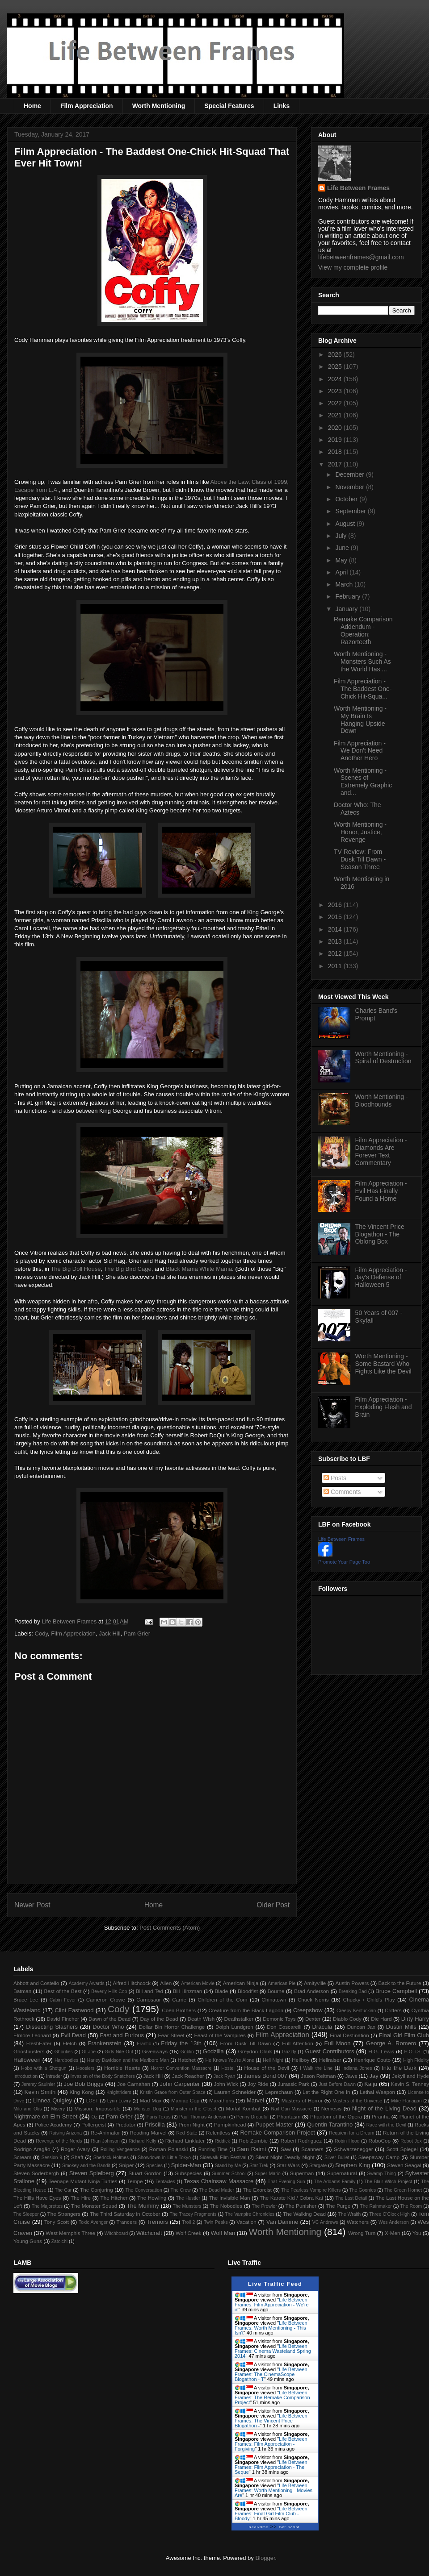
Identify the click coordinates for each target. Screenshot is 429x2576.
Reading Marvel (148, 2132)
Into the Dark (399, 2067)
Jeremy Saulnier (38, 2084)
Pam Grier (137, 1633)
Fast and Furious (122, 2035)
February (348, 596)
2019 (336, 439)
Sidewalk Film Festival (223, 2157)
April (342, 572)
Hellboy (300, 2060)
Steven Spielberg (91, 2173)
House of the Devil (266, 2068)
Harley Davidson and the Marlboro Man (128, 2060)
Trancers (127, 2222)
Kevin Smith (40, 2092)
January (347, 608)
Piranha (381, 2116)
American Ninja (240, 1983)
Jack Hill (109, 1633)
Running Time (212, 2149)
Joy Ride (258, 2084)
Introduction (25, 2076)
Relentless (218, 2132)
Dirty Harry (415, 2018)
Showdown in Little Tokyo (164, 2157)
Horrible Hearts (122, 2068)
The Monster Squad (94, 2206)
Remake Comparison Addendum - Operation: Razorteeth (363, 630)
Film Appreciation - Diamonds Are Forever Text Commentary (381, 1151)
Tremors (157, 2221)
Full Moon (337, 2043)
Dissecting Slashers (52, 2026)
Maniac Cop (185, 2100)
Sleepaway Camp (379, 2157)
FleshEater (39, 2043)
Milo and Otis (27, 2108)
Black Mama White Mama (199, 1268)
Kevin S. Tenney (410, 2084)
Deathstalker (238, 2019)
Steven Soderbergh (36, 2173)
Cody (41, 1633)
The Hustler (188, 2198)
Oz (94, 2116)
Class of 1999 (269, 482)
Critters (393, 2010)
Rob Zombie (253, 2140)
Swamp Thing (381, 2173)
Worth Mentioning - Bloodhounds (381, 1100)
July (341, 535)
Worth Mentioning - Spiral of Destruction (383, 1057)
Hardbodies (66, 2060)
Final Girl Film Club (404, 2035)
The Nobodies (226, 2206)
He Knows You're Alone (230, 2060)
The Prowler (264, 2206)
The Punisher (301, 2206)
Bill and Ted (149, 1991)
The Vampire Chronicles (249, 2214)
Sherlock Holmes (111, 2157)
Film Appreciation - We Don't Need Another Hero (360, 751)
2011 (336, 966)
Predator (125, 2124)
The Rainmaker (375, 2206)
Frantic (144, 2043)
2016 (336, 904)
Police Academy (53, 2124)
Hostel (227, 2068)
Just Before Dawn (337, 2084)
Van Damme (282, 2221)
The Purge (338, 2206)
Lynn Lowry (119, 2100)
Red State (187, 2133)
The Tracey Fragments (193, 2214)
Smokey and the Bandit (86, 2165)
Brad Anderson (311, 1991)
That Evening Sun (286, 2181)
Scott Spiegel (402, 2149)
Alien (166, 1983)
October (347, 499)
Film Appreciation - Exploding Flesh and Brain (383, 1407)
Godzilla (213, 2051)
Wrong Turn (361, 2233)
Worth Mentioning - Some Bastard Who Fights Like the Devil (383, 1364)
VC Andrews (325, 2222)
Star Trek (258, 2165)
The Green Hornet (403, 2190)
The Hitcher (114, 2198)
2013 (336, 941)
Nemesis (331, 2108)
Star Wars (288, 2165)
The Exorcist (257, 2190)
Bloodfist (248, 1991)
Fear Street (171, 2035)
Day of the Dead (159, 2019)
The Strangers (63, 2214)
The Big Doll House (75, 1268)
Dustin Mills (401, 2026)
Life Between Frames (358, 187)
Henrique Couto (372, 2060)
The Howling (151, 2198)
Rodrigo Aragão (31, 2149)
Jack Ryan (225, 2076)
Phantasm (289, 2116)
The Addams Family (334, 2181)
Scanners (312, 2149)
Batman (22, 1991)
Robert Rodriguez (301, 2140)
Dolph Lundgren (234, 2027)
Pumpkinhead (230, 2124)
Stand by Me (228, 2165)
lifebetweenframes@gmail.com (361, 257)
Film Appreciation (86, 105)
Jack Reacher (188, 2076)
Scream (22, 2157)
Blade (221, 1991)
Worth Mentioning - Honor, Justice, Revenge (360, 832)
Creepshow (308, 2010)
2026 (336, 354)
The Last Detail (351, 2198)
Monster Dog (147, 2108)
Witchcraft (149, 2233)
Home (32, 105)
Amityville (315, 1983)
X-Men (392, 2233)
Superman (302, 2173)
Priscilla (155, 2124)
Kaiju (370, 2084)
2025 (336, 366)
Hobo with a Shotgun (43, 2068)
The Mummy (142, 2205)
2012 (336, 953)
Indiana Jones (357, 2068)
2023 (336, 391)
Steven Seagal (404, 2165)
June (342, 547)
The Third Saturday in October (125, 2214)
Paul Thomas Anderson (203, 2116)
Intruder (54, 2076)
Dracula (322, 2026)
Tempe (135, 2181)
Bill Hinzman (187, 1991)
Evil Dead (73, 2035)
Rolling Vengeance (120, 2149)
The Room (411, 2206)
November (350, 487)
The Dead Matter (216, 2190)
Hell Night (273, 2060)
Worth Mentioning (158, 105)
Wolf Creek (189, 2233)
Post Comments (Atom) (169, 1927)
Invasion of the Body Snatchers (103, 2076)
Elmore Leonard (32, 2035)
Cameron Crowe (105, 1999)
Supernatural (342, 2173)
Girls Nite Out (119, 2051)
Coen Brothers (179, 2010)
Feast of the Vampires (220, 2035)
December (350, 474)
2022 (336, 403)
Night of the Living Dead (384, 2108)
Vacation (246, 2222)
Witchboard (116, 2233)
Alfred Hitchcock (132, 1983)
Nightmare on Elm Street (45, 2116)
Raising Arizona (65, 2133)
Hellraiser (330, 2060)
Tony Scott (56, 2222)
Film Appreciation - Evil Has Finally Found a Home (381, 1191)
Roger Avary (75, 2149)
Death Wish (201, 2019)
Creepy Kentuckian (356, 2010)
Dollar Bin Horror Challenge (172, 2027)
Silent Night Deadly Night (284, 2157)
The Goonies (362, 2190)
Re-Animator (105, 2132)
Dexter (312, 2019)
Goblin (187, 2051)
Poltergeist (93, 2124)
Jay (374, 2075)
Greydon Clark (255, 2051)
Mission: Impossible (97, 2108)
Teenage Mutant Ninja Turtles (83, 2181)
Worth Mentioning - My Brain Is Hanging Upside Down (360, 719)
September (351, 511)
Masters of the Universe (357, 2100)
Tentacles (165, 2181)
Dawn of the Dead (109, 2019)
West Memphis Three (70, 2233)
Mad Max (151, 2100)
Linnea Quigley (52, 2100)
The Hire (81, 2198)
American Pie (281, 1983)
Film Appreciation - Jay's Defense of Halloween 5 (381, 1277)
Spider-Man (186, 2165)
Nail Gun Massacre (291, 2108)
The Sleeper (26, 2214)
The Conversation (143, 2190)
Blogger (265, 2558)
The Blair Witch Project (388, 2181)
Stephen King (352, 2165)
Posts (335, 1478)
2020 (336, 427)
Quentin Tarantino (330, 2124)
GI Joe (89, 2051)
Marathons (221, 2100)
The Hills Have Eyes (37, 2198)
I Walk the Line (316, 2068)
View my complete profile (352, 267)
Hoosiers (85, 2068)
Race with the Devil (386, 2124)
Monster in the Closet (193, 2108)
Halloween (27, 2059)
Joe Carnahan (133, 2084)
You (416, 2233)
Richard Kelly (142, 2141)
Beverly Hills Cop (109, 1991)
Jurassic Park (293, 2084)
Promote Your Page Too (344, 1562)
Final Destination (349, 2035)
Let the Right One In (326, 2092)
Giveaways (155, 2051)
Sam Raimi (251, 2149)
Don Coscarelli (284, 2027)
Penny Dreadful (252, 2116)
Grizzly (289, 2051)
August (345, 523)
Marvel (255, 2100)
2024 (336, 379)
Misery (58, 2108)
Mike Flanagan (406, 2100)
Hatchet (186, 2060)
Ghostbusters (29, 2051)
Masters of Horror (302, 2100)
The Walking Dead (304, 2214)
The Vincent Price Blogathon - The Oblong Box (379, 1234)
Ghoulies (64, 2051)
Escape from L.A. (36, 490)
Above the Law (229, 482)
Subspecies (188, 2173)
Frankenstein (105, 2043)
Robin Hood (347, 2141)
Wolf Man (222, 2233)
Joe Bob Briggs (83, 2084)
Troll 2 (188, 2222)
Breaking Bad (353, 1991)
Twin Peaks (216, 2222)
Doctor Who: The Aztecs (357, 808)
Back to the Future (399, 1983)
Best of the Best (63, 1991)
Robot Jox (411, 2141)
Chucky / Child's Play (369, 1999)
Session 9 (52, 2157)
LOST (92, 2100)
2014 (336, 929)
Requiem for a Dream (351, 2133)
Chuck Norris (313, 1999)
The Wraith (349, 2214)
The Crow (181, 2190)
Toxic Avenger (93, 2222)
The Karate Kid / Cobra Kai (291, 2198)
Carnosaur (148, 1999)
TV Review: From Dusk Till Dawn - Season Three (360, 859)
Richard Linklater (185, 2140)
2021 (336, 415)
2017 (336, 464)
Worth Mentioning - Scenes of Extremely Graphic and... (363, 781)
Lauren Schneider (235, 2092)
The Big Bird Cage (127, 1268)
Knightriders (118, 2092)
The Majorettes (47, 2206)
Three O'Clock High (389, 2214)
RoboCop (380, 2140)
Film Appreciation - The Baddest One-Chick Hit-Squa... (362, 689)
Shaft (77, 2157)
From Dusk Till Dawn (245, 2043)
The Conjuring (96, 2190)
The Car (63, 2190)
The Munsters (187, 2206)
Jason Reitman (318, 2076)
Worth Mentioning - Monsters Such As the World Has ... (362, 661)
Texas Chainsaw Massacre (218, 2181)
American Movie (197, 1983)
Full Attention (297, 2043)
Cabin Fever (63, 2000)
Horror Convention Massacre (181, 2068)
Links (281, 105)
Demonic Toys (279, 2019)
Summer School (229, 2173)
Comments (342, 1491)
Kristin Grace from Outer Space (173, 2092)
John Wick (226, 2084)
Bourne (276, 1991)
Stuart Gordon (144, 2173)
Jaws (351, 2076)
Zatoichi (59, 2241)
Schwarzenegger (353, 2149)
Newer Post (32, 1905)
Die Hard (381, 2019)
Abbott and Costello (36, 1983)
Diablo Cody (347, 2019)
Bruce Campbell (396, 1991)
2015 (336, 916)
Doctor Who (108, 2026)
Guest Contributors (329, 2051)
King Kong (82, 2092)
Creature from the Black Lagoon (245, 2010)
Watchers (358, 2222)
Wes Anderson (394, 2222)
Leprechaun (279, 2092)
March (344, 584)
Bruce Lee (25, 1999)
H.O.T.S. (412, 2051)
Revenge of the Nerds (59, 2141)
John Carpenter (180, 2084)
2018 (336, 451)
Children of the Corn (222, 1999)
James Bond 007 (265, 2075)
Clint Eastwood (74, 2010)
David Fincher (62, 2019)
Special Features (229, 105)
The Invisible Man (229, 2198)
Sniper (126, 2165)
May (342, 560)
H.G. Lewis (381, 2051)
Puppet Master (274, 2124)
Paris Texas (159, 2116)
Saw (286, 2149)
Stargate (318, 2165)
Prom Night (191, 2124)
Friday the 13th (181, 2043)
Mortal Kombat (243, 2108)
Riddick (222, 2141)
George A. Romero (391, 2043)
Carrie (179, 1999)
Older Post (273, 1905)
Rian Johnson (105, 2141)
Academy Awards (86, 1983)
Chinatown (273, 1999)
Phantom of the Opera (336, 2116)
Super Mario (268, 2173)
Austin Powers (352, 1983)
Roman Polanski (168, 2149)
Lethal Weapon (377, 2092)
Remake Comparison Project (277, 2132)
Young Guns (27, 2241)
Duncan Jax (361, 2027)
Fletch (70, 2043)
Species (154, 2165)
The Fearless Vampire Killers (311, 2190)
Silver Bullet (336, 2157)
